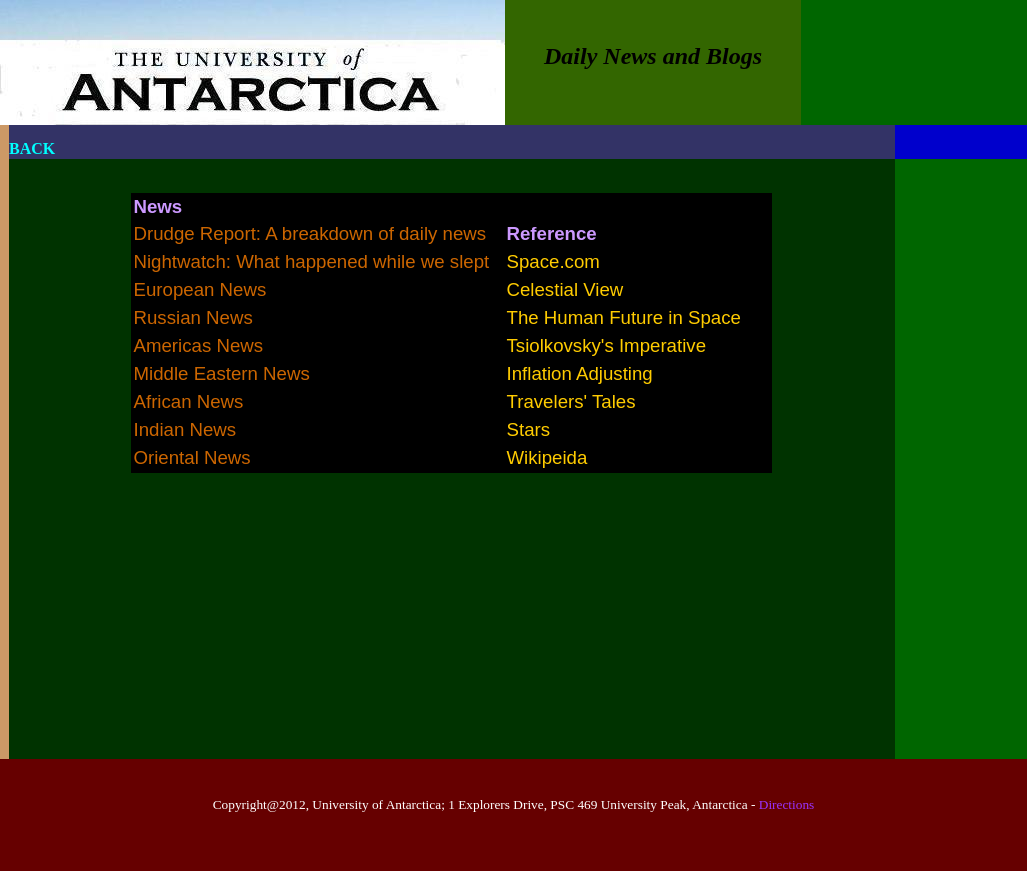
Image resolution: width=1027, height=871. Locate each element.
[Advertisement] (961, 459)
